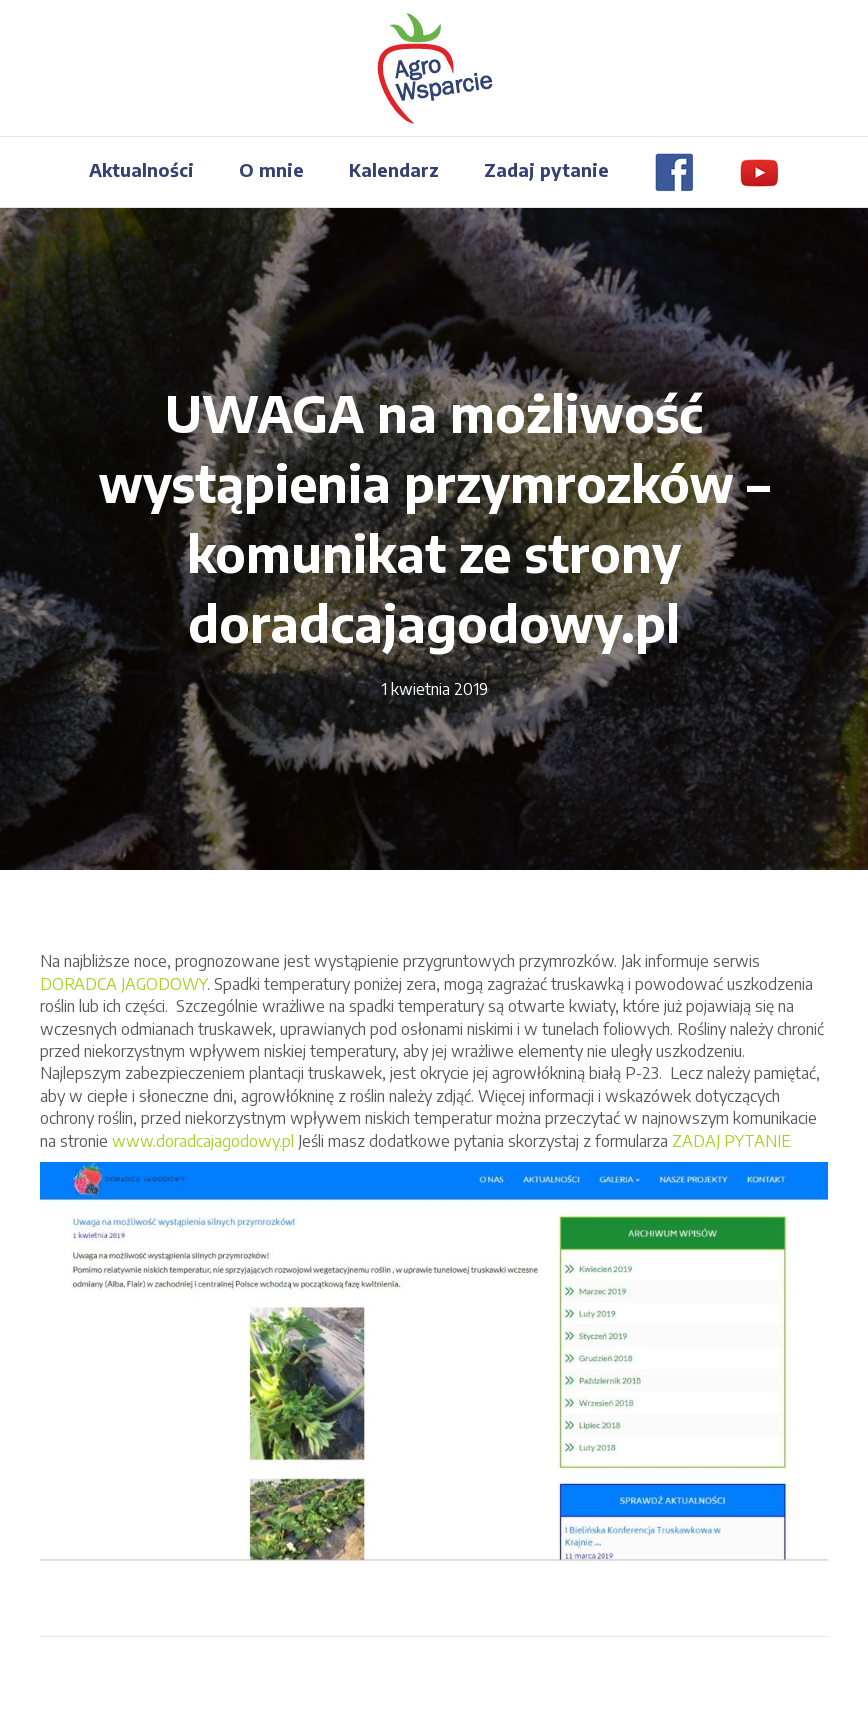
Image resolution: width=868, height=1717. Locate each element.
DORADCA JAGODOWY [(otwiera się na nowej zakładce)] (123, 984)
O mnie (271, 169)
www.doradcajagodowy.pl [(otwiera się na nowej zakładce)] (203, 1141)
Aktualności (141, 169)
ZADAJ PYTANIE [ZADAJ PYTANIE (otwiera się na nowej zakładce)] (731, 1141)
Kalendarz (394, 169)
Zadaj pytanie (546, 169)
